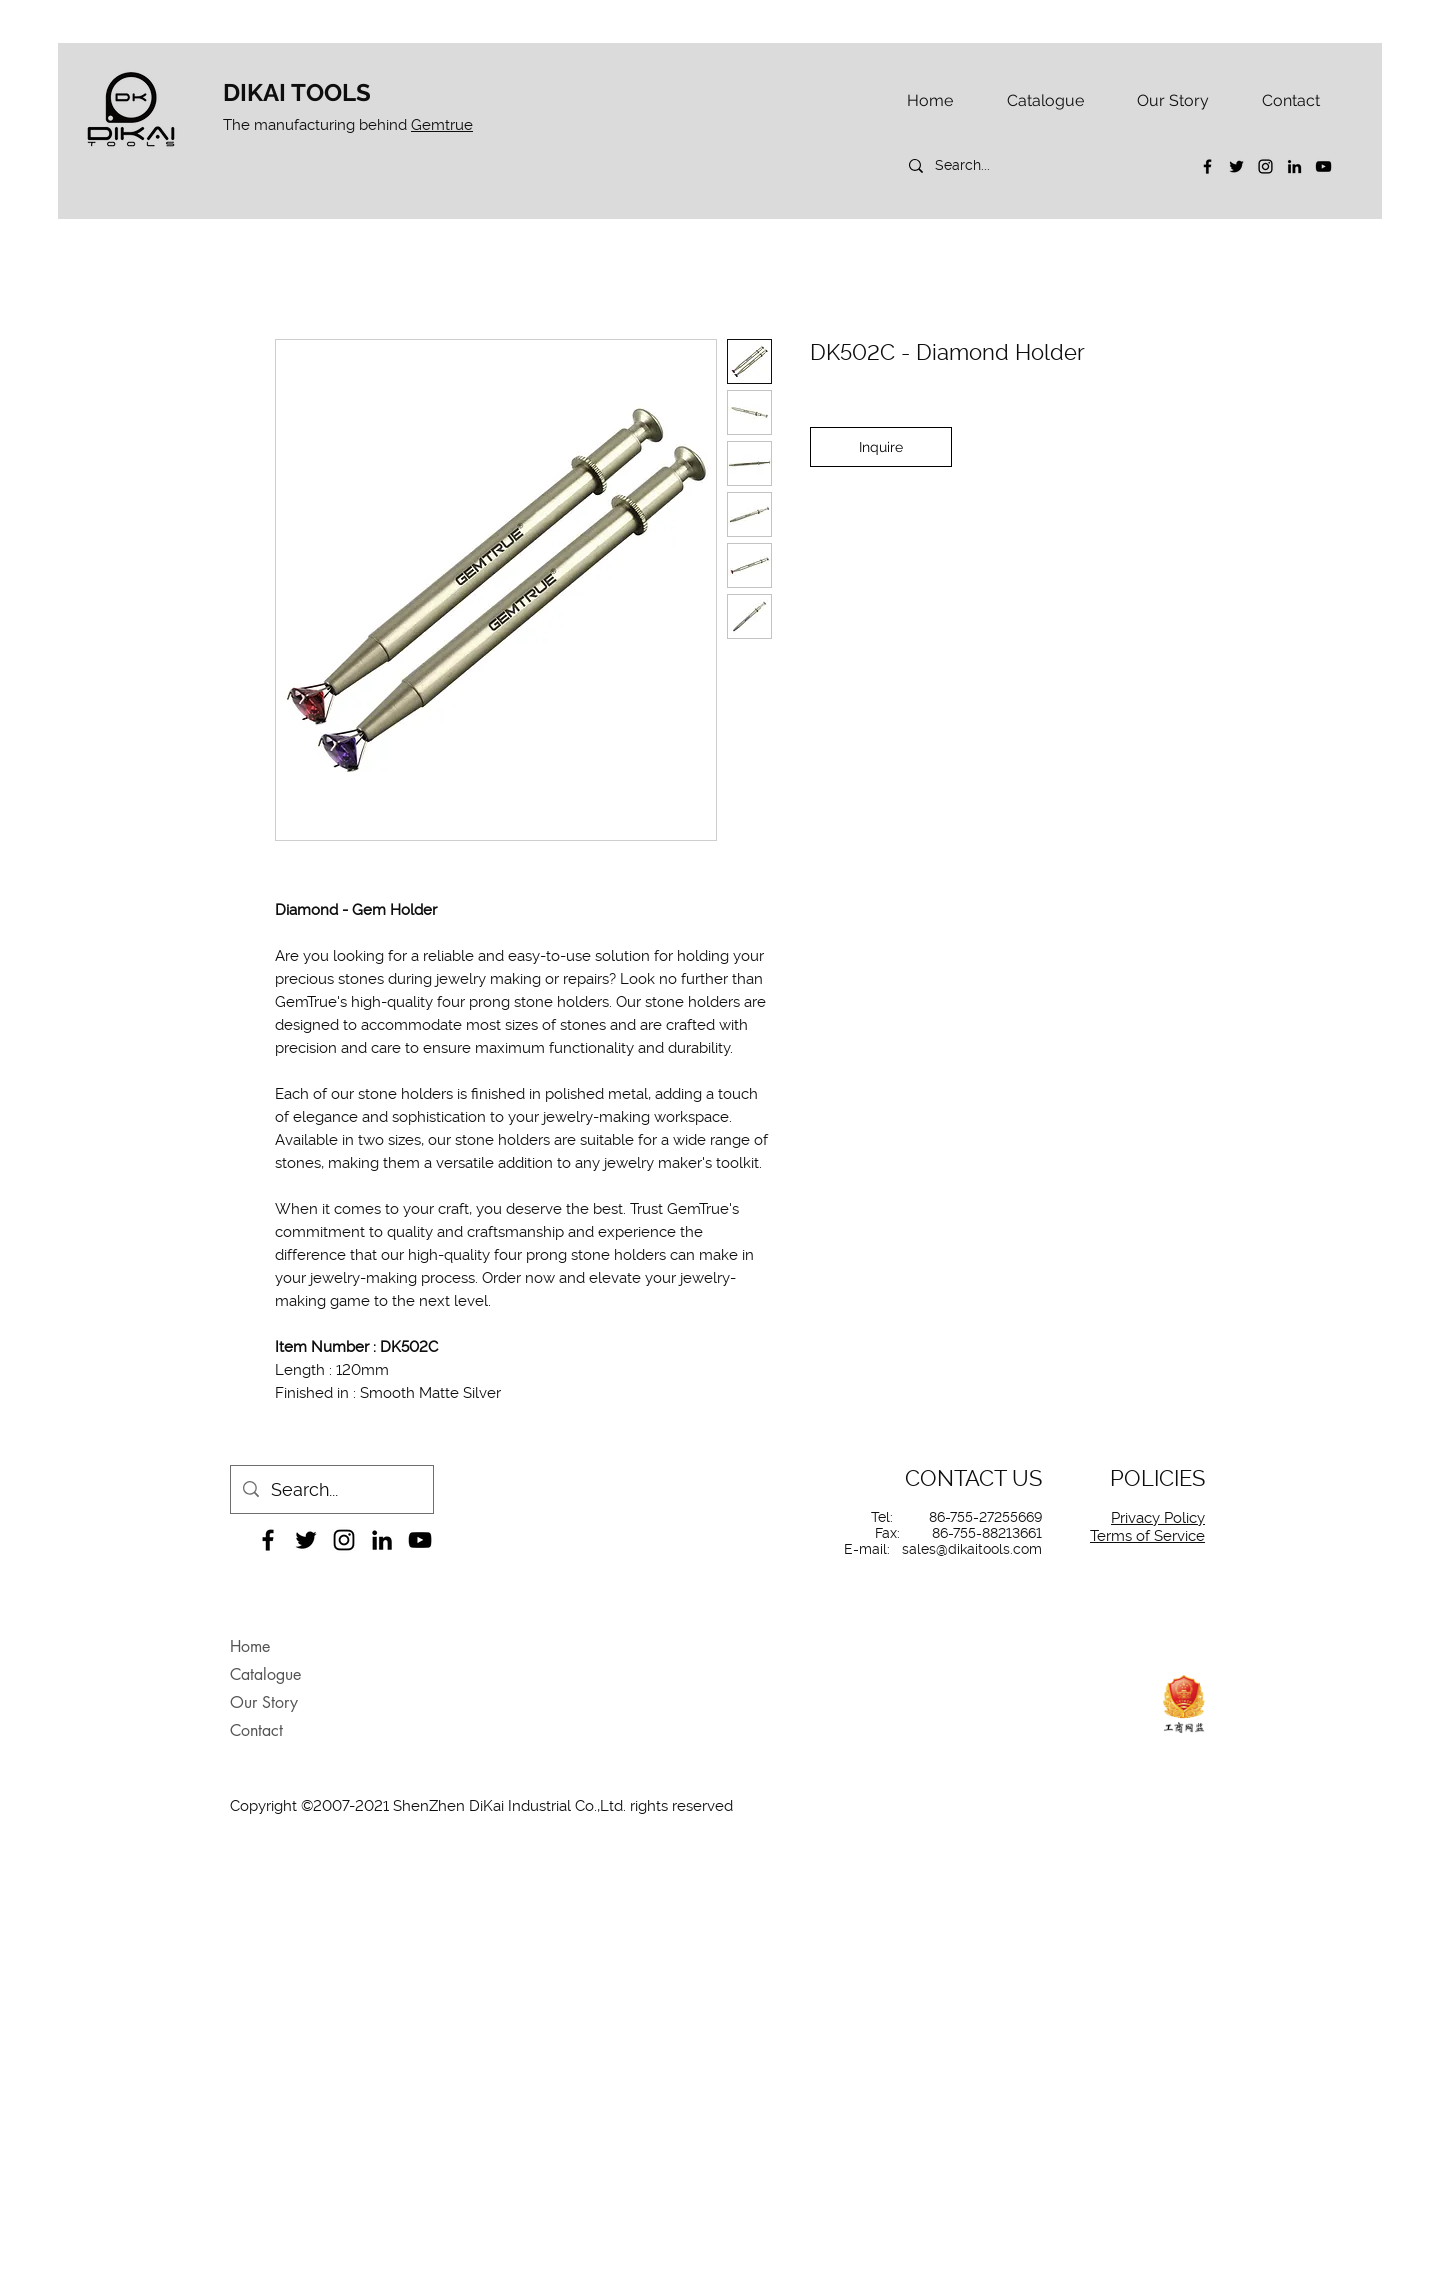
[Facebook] (1207, 166)
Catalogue (265, 1674)
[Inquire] (881, 447)
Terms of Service (1147, 1536)
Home (250, 1646)
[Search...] (1037, 166)
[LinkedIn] (1294, 166)
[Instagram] (1265, 166)
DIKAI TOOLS (297, 92)
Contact (256, 1730)
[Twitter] (1236, 166)
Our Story (264, 1702)
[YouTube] (1323, 166)
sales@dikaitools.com (972, 1549)
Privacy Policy (1158, 1518)
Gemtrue (442, 125)
